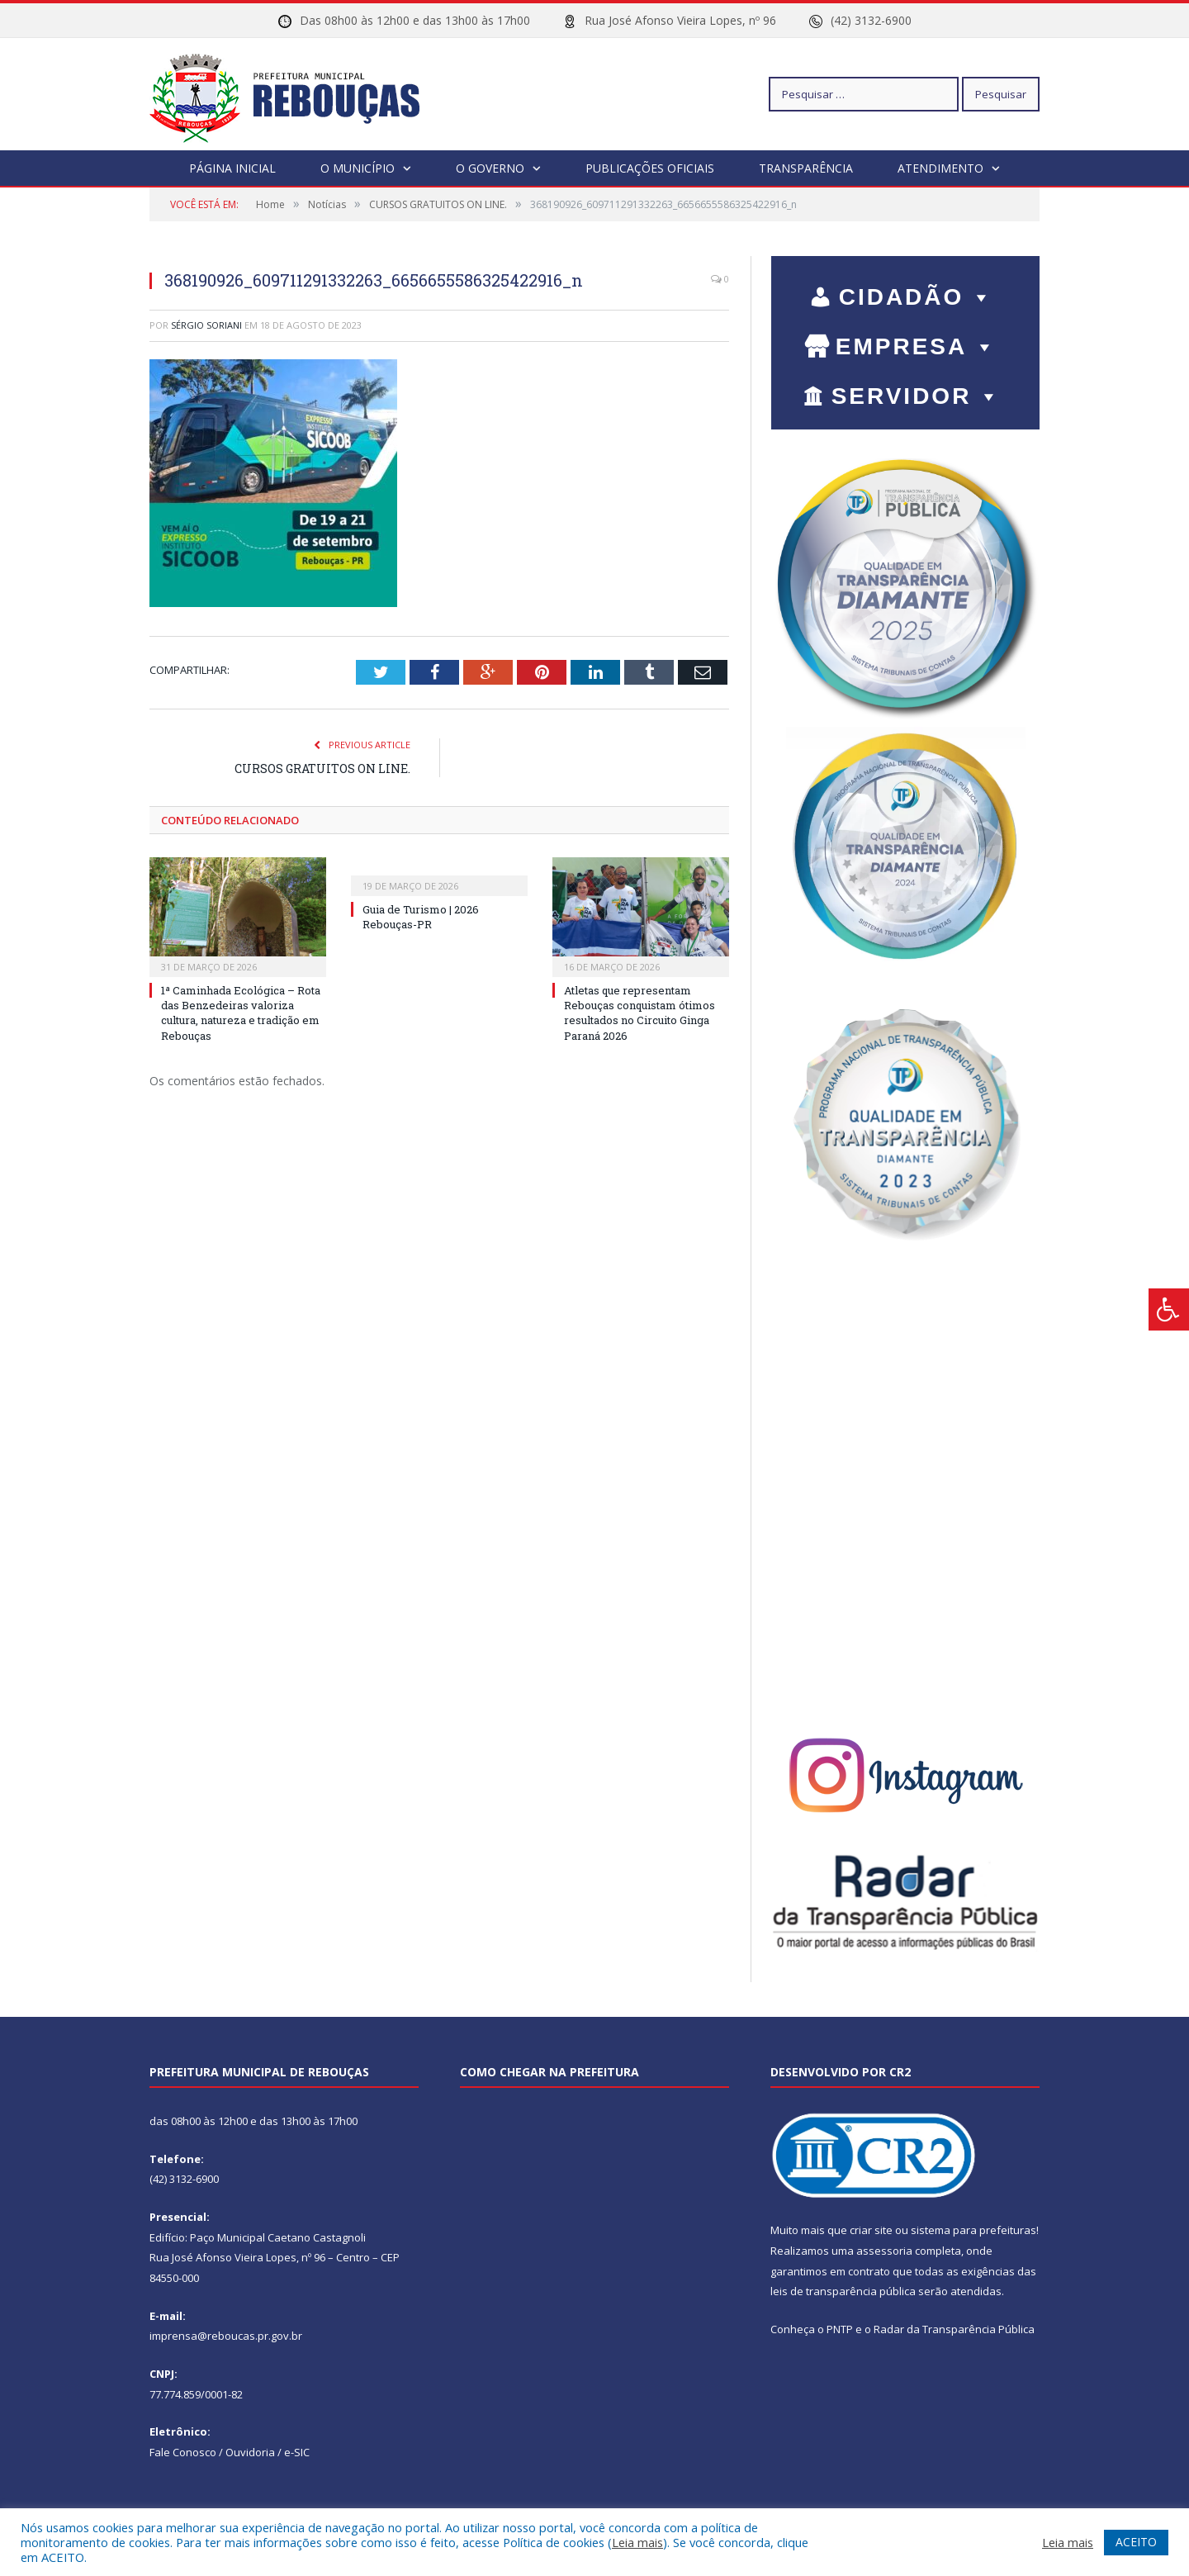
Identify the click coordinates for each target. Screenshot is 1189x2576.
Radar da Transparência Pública (954, 2328)
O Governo (490, 167)
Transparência (806, 167)
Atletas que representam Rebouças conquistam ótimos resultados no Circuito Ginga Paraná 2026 (639, 1012)
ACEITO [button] (1136, 2542)
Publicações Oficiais (649, 167)
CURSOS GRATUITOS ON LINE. (322, 768)
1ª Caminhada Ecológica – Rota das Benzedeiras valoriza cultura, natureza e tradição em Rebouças (240, 1012)
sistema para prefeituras (973, 2229)
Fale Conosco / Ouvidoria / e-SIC (229, 2451)
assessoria (884, 2249)
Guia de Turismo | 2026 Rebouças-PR (420, 916)
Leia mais (637, 2542)
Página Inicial (232, 167)
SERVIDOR (916, 395)
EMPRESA (916, 345)
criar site (871, 2229)
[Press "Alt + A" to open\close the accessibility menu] (1169, 1309)
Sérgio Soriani (206, 324)
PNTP (840, 2328)
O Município (357, 167)
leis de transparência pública (843, 2290)
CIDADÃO (917, 296)
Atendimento (940, 167)
